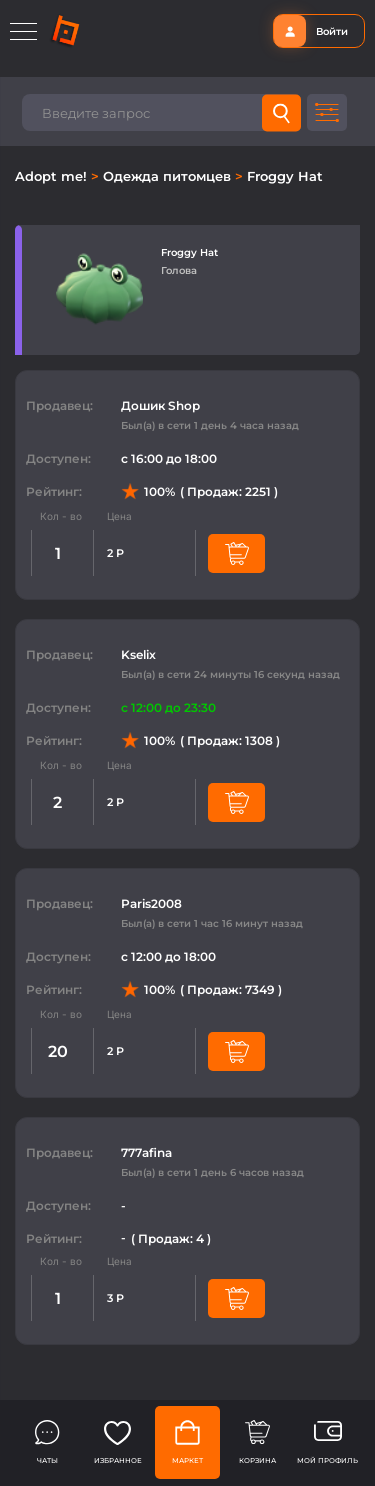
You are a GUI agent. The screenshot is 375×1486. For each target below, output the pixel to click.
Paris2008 (151, 903)
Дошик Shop (160, 405)
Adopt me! (53, 176)
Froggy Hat (285, 176)
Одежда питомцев (169, 176)
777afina (146, 1152)
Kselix (138, 654)
